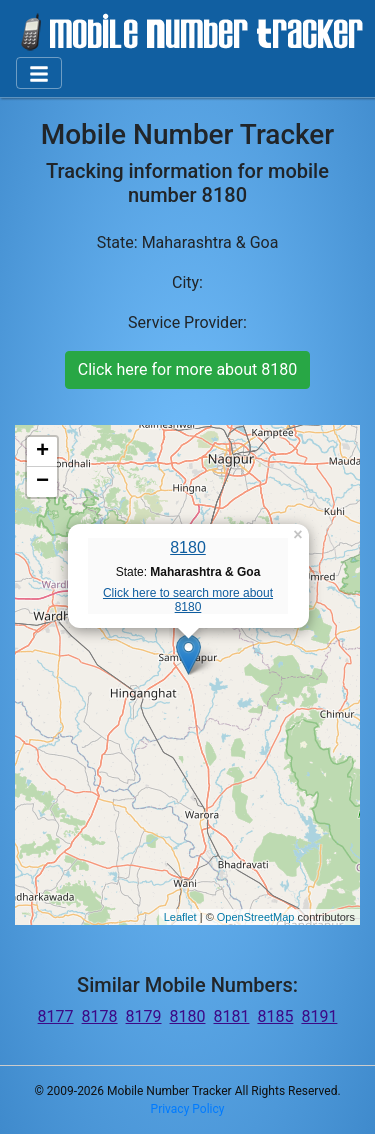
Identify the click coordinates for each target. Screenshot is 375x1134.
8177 (56, 1016)
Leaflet (180, 917)
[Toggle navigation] (39, 73)
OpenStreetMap (256, 917)
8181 (231, 1016)
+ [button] (42, 452)
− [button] (42, 482)
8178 (100, 1016)
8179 (144, 1016)
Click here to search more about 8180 (188, 600)
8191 (319, 1016)
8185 (275, 1016)
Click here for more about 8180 (187, 369)
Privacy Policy (188, 1109)
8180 (188, 547)
